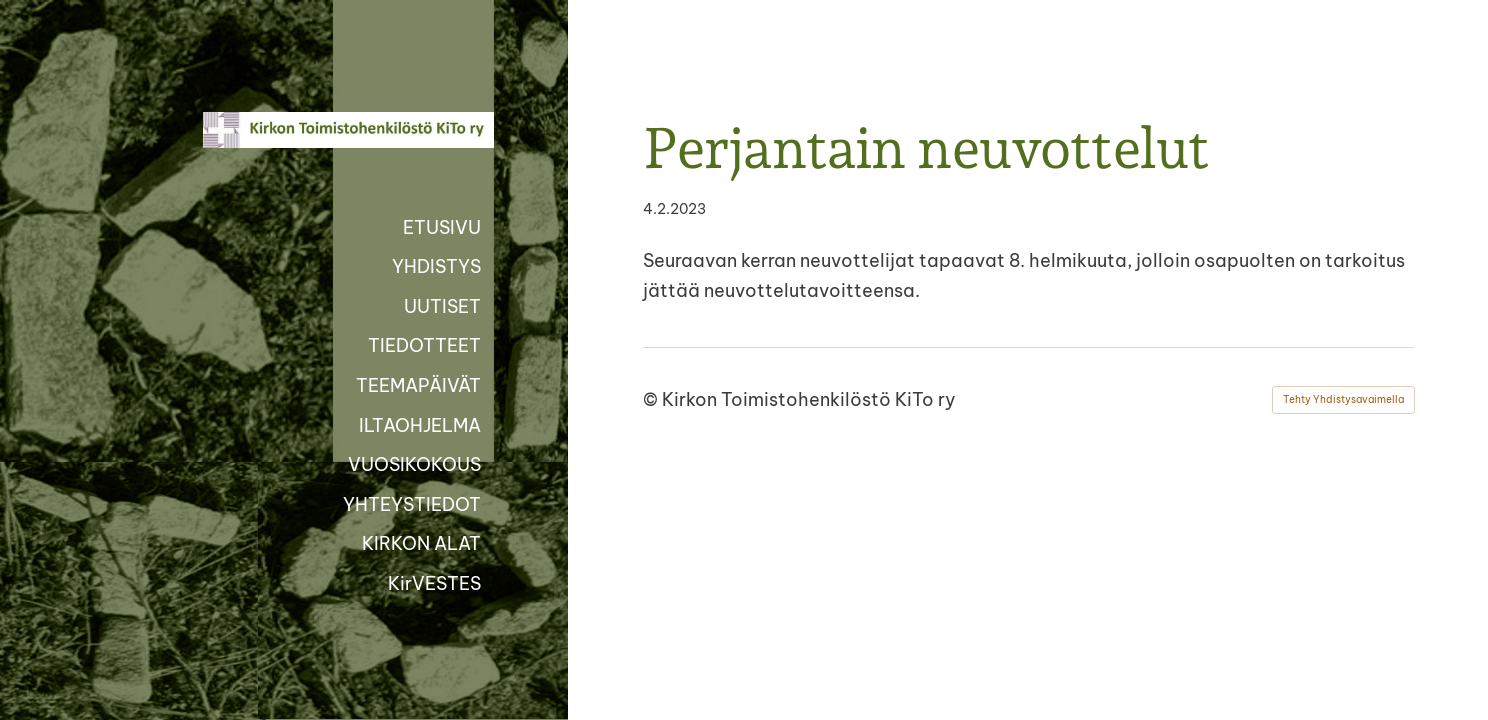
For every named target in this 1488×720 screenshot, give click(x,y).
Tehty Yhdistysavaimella (1343, 399)
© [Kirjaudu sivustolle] (652, 399)
